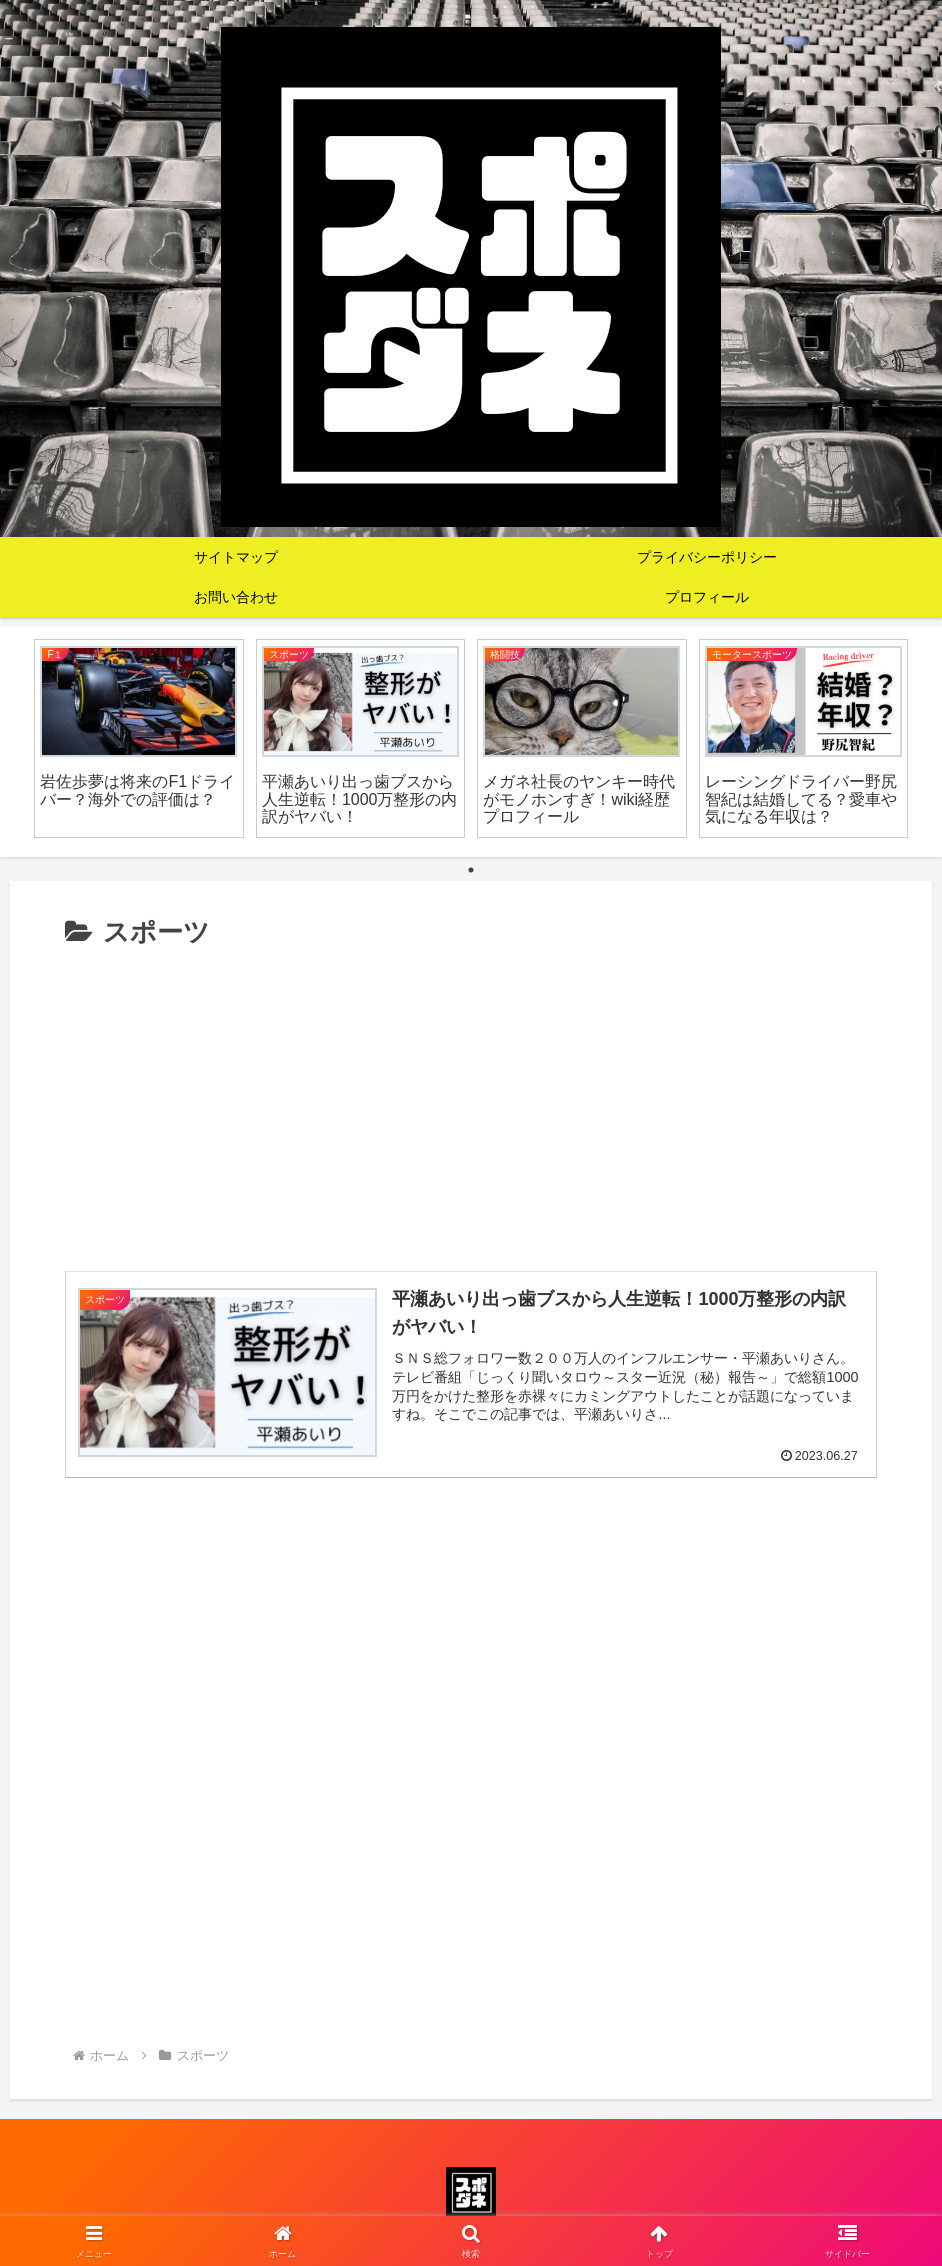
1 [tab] (471, 870)
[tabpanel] (139, 739)
